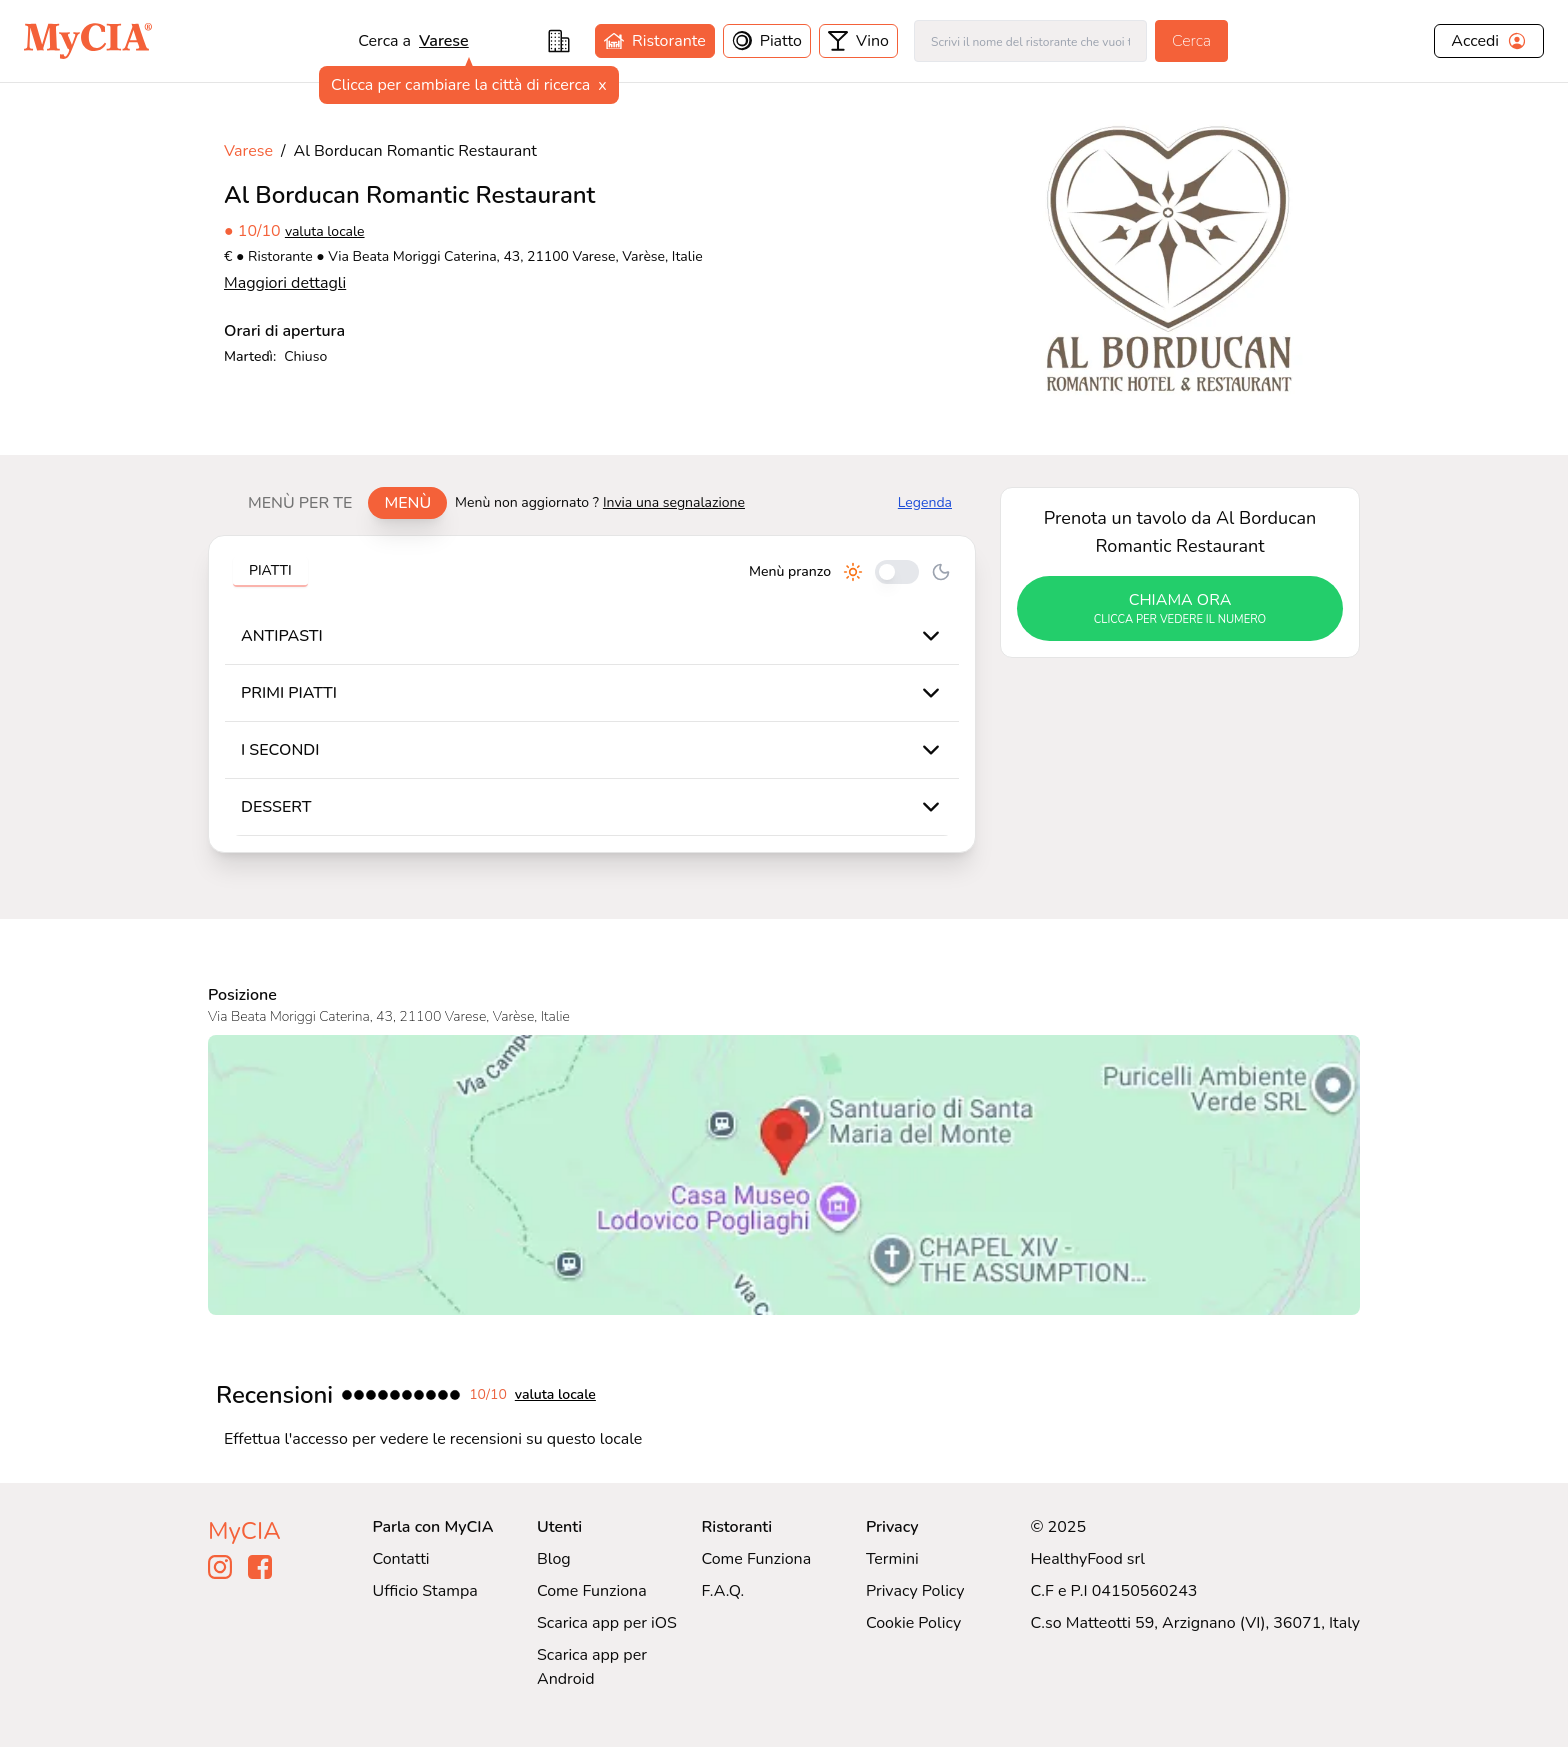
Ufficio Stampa (425, 1591)
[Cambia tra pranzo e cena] (897, 572)
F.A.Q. (722, 1591)
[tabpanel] (592, 694)
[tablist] (339, 503)
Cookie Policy (913, 1623)
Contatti (401, 1559)
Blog (554, 1559)
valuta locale (325, 231)
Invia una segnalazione (674, 502)
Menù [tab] (407, 503)
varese (444, 41)
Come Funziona (592, 1591)
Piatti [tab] (270, 570)
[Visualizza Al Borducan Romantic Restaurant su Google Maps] (784, 1175)
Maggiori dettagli (285, 283)
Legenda (925, 502)
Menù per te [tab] (300, 503)
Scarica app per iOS (607, 1623)
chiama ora (1180, 609)
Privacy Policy (915, 1591)
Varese (248, 151)
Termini (892, 1559)
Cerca (1191, 41)
